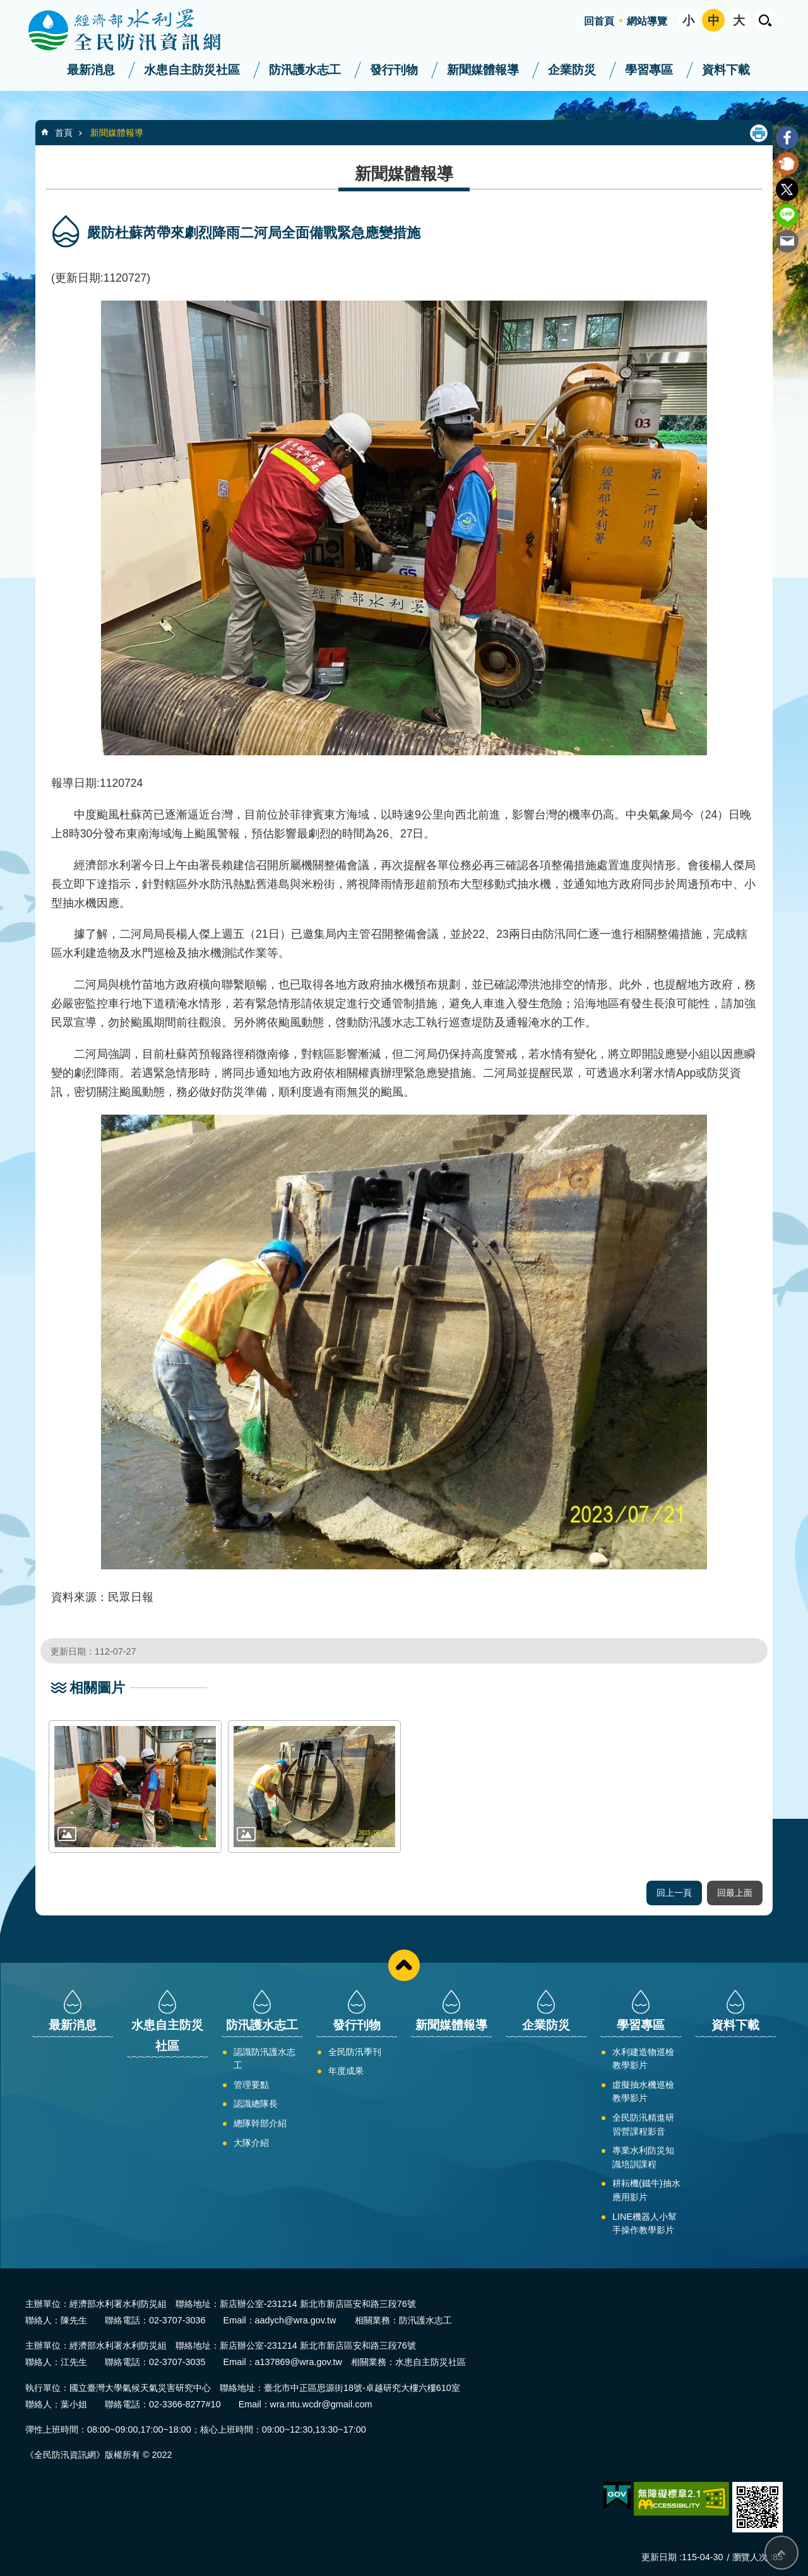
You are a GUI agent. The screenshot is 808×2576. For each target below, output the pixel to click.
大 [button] (739, 20)
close (404, 1965)
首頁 (64, 133)
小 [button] (688, 20)
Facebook (787, 137)
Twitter (787, 189)
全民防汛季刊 (354, 2052)
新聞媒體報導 (483, 69)
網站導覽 (647, 21)
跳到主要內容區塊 (6, 6)
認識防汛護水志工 (264, 2059)
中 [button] (714, 20)
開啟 (765, 20)
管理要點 (251, 2085)
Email (787, 241)
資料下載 (726, 69)
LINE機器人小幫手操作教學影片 (644, 2224)
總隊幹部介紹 (260, 2123)
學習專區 (649, 69)
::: (4, 5)
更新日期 (659, 2557)
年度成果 (346, 2071)
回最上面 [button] (734, 1893)
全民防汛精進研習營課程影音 (643, 2124)
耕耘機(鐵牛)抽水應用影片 (646, 2190)
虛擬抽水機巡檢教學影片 (643, 2092)
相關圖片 (97, 1688)
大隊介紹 (251, 2143)
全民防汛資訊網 (135, 30)
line (787, 215)
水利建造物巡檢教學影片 (643, 2059)
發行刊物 (394, 69)
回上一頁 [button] (674, 1893)
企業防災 (572, 69)
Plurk (787, 163)
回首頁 (599, 21)
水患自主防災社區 (192, 69)
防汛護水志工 (305, 69)
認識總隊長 (256, 2104)
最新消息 (91, 69)
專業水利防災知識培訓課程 (643, 2157)
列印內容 (759, 133)
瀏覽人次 (750, 2557)
